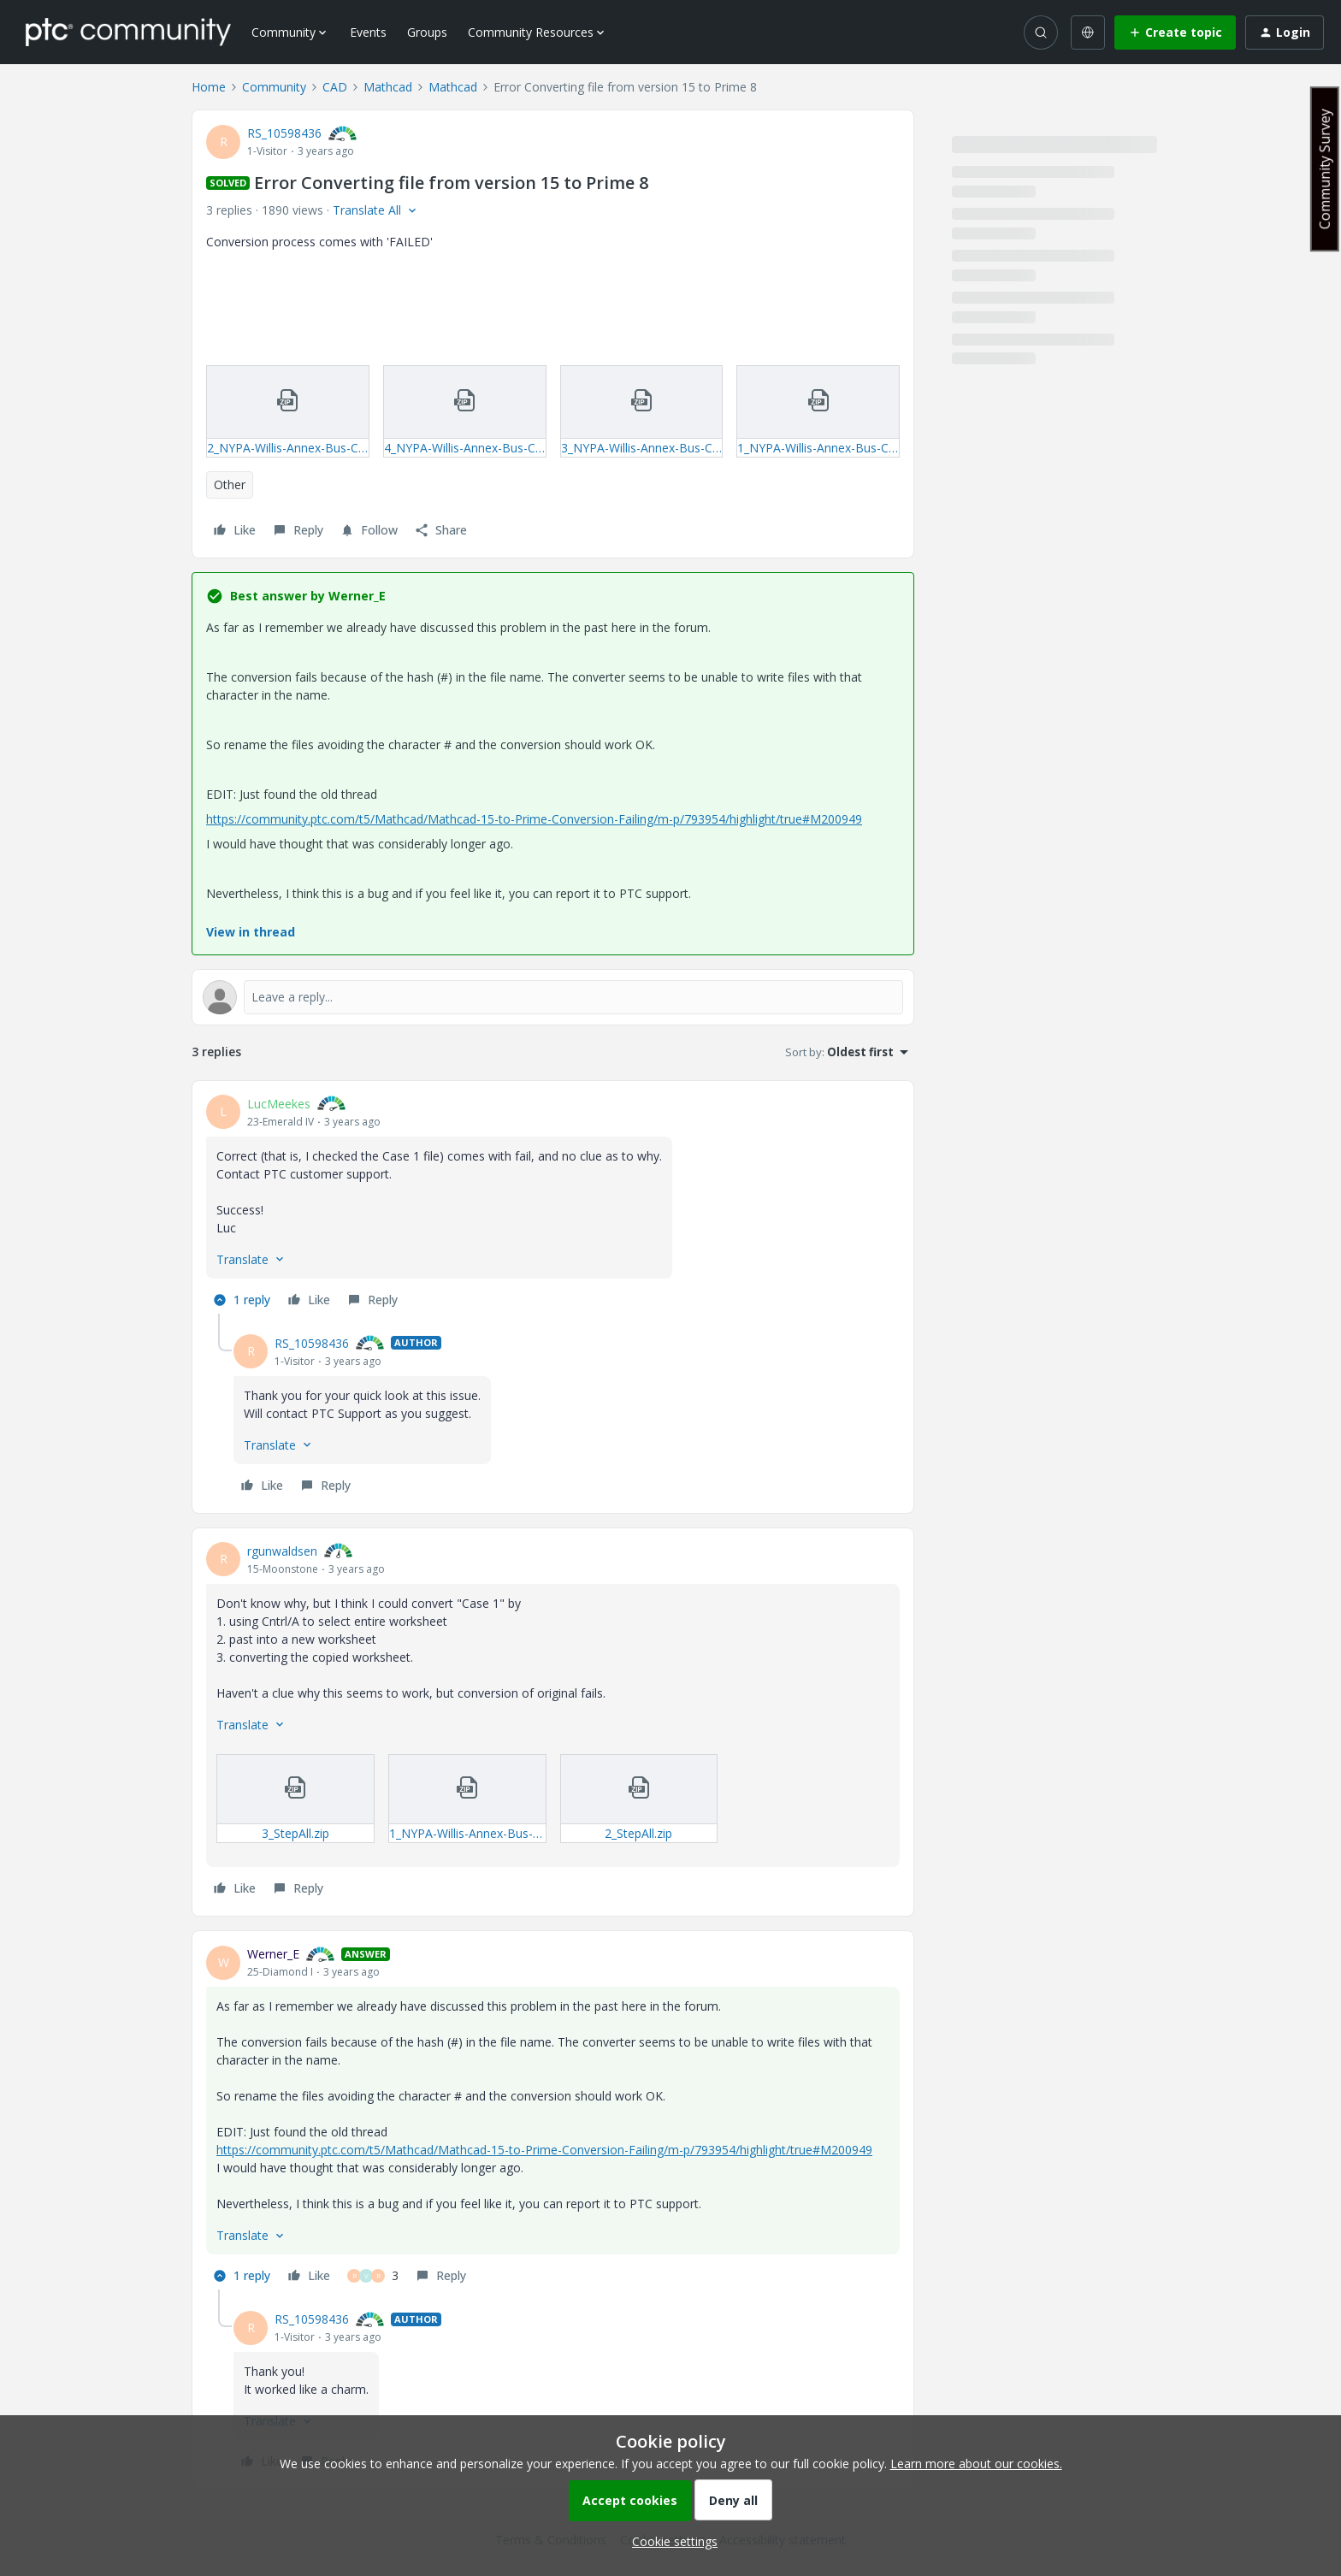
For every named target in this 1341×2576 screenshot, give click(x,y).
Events (368, 32)
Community (274, 87)
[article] (553, 1204)
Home (209, 87)
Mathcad (387, 87)
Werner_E (273, 1954)
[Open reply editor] (552, 997)
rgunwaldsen (282, 1551)
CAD (334, 87)
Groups (427, 32)
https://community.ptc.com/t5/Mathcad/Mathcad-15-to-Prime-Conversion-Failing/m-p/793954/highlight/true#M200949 (534, 819)
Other (229, 484)
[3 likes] (373, 2276)
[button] (1175, 32)
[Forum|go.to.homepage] (128, 31)
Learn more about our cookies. (976, 2463)
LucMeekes (278, 1104)
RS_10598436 (284, 133)
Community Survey (1324, 169)
